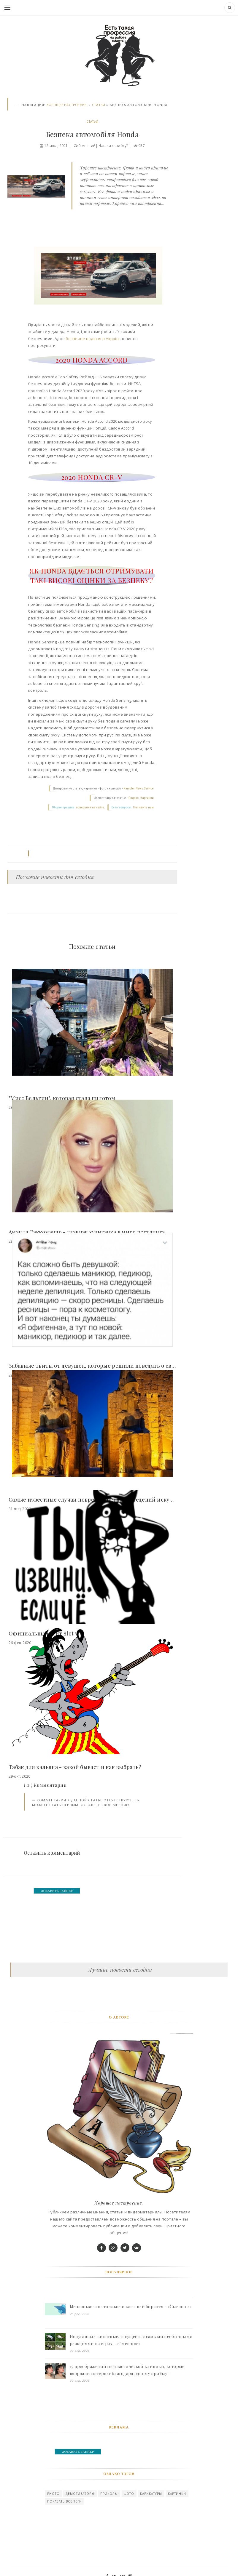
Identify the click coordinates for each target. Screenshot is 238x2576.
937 (142, 145)
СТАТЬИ (98, 104)
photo (53, 2494)
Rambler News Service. (139, 788)
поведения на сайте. (90, 807)
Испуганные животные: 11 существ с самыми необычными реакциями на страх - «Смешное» (131, 2340)
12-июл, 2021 (55, 145)
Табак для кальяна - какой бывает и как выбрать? (75, 1767)
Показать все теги (64, 2501)
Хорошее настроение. (67, 104)
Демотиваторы (80, 2494)
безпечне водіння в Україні (93, 338)
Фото (129, 2494)
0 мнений (87, 145)
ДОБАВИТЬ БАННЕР (57, 1891)
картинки (177, 2494)
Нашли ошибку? (113, 145)
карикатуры (151, 2494)
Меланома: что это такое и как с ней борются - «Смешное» (131, 2306)
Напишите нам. (144, 807)
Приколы (109, 2494)
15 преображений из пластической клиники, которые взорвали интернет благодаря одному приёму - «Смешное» (127, 2370)
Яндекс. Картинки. (141, 798)
